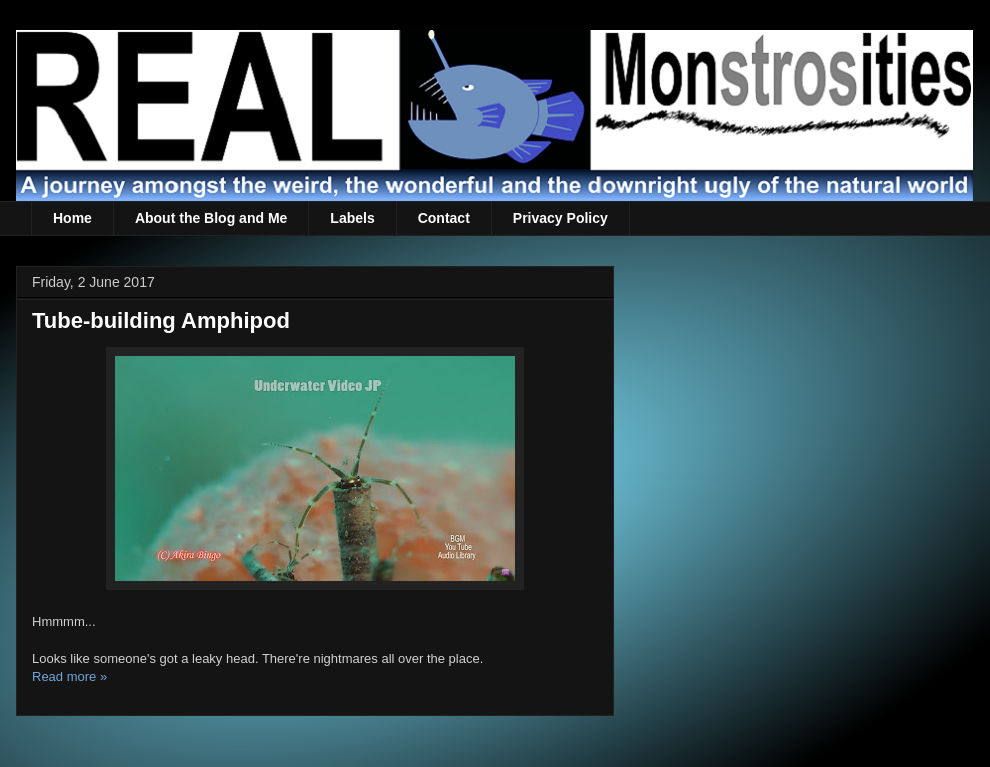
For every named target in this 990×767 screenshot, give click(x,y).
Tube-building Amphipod (161, 320)
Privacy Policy (560, 218)
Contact (444, 218)
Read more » (69, 676)
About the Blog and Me (211, 218)
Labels (352, 218)
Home (72, 218)
